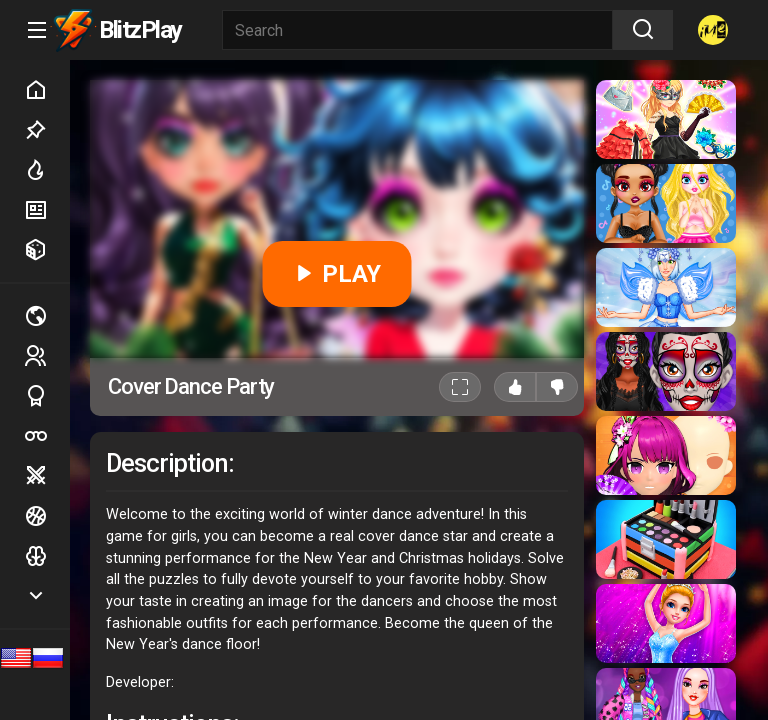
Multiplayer (47, 316)
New (47, 210)
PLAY (336, 274)
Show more (47, 595)
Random (47, 250)
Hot (47, 170)
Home (47, 90)
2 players (47, 355)
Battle (47, 476)
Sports (47, 396)
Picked (47, 130)
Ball (47, 516)
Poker (47, 436)
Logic (47, 556)
